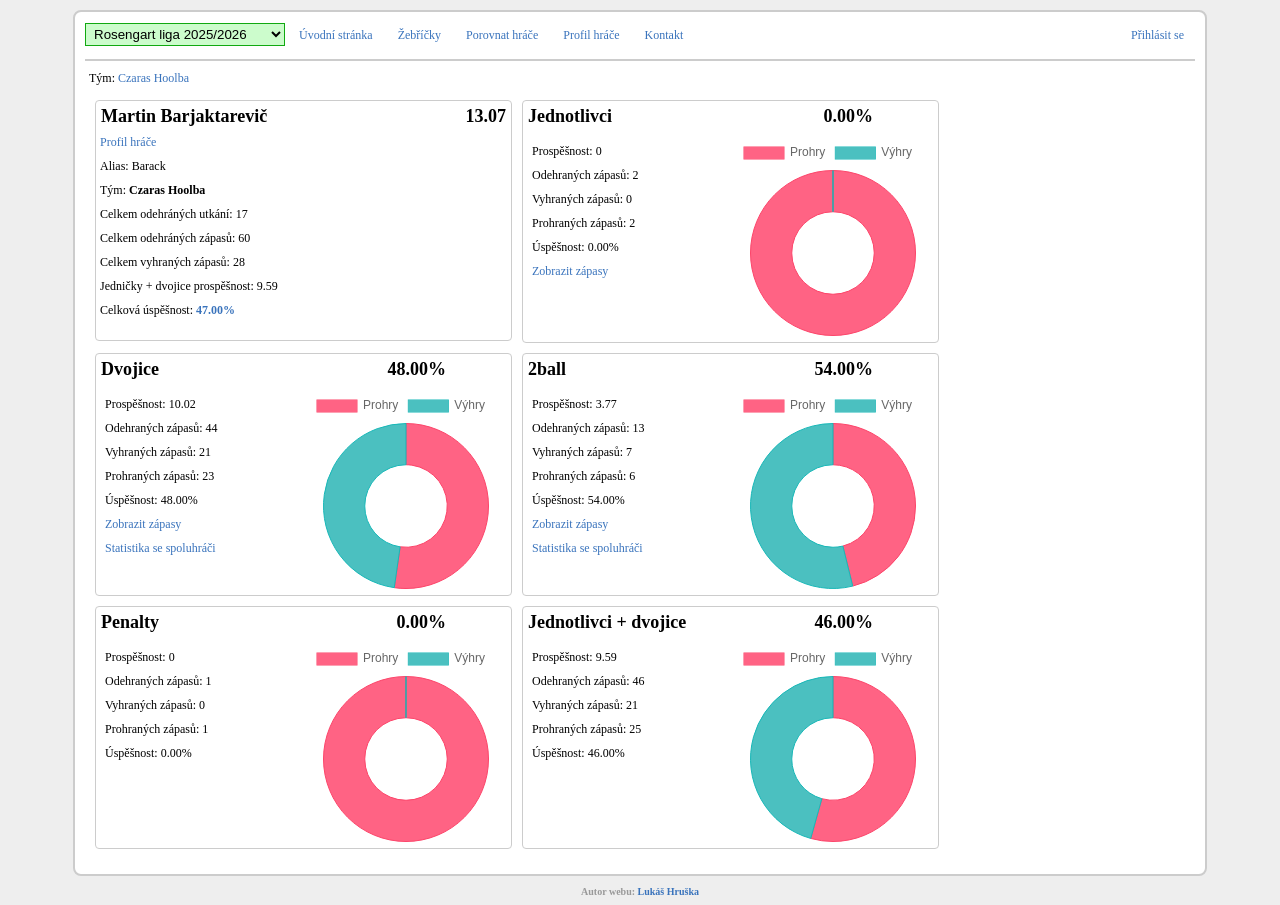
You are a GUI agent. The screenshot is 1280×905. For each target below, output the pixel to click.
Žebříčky (419, 35)
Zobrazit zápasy (570, 271)
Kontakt (664, 35)
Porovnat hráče (502, 35)
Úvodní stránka (336, 35)
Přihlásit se (1157, 35)
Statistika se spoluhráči (160, 548)
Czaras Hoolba (153, 78)
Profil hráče (591, 35)
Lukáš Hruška (668, 891)
